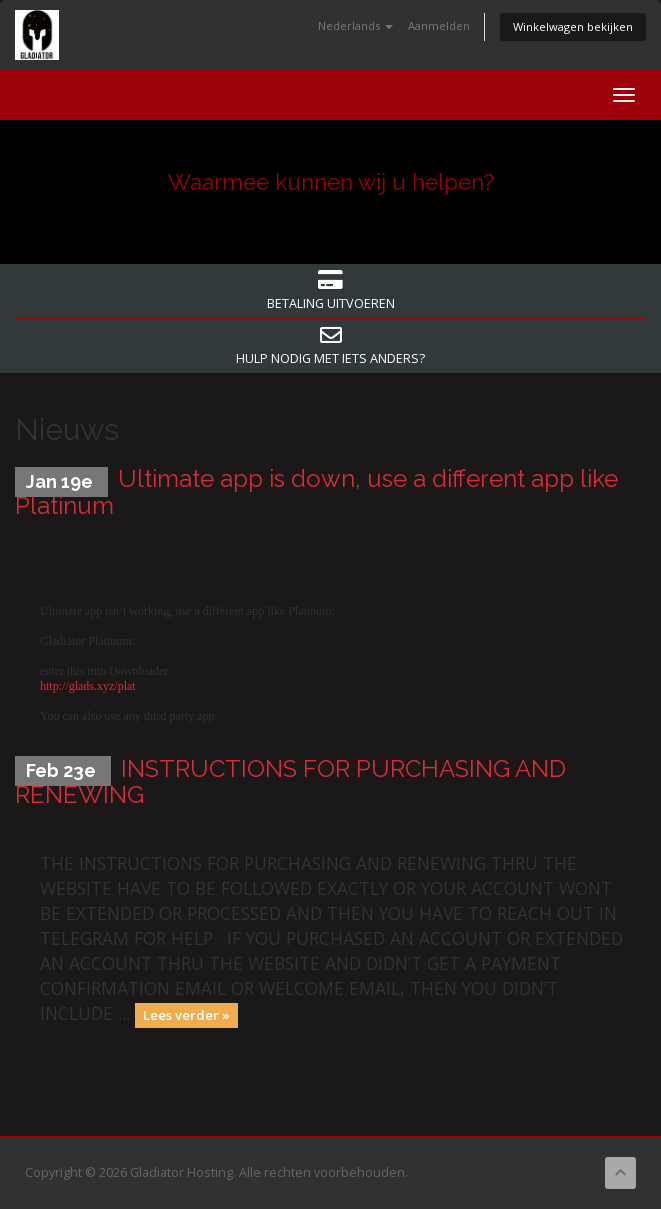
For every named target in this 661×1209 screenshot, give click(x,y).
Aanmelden (439, 25)
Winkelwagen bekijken (573, 26)
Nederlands (355, 25)
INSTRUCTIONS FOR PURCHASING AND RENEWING (290, 781)
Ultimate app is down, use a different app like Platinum (316, 491)
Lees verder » (186, 1015)
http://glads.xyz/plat (88, 686)
